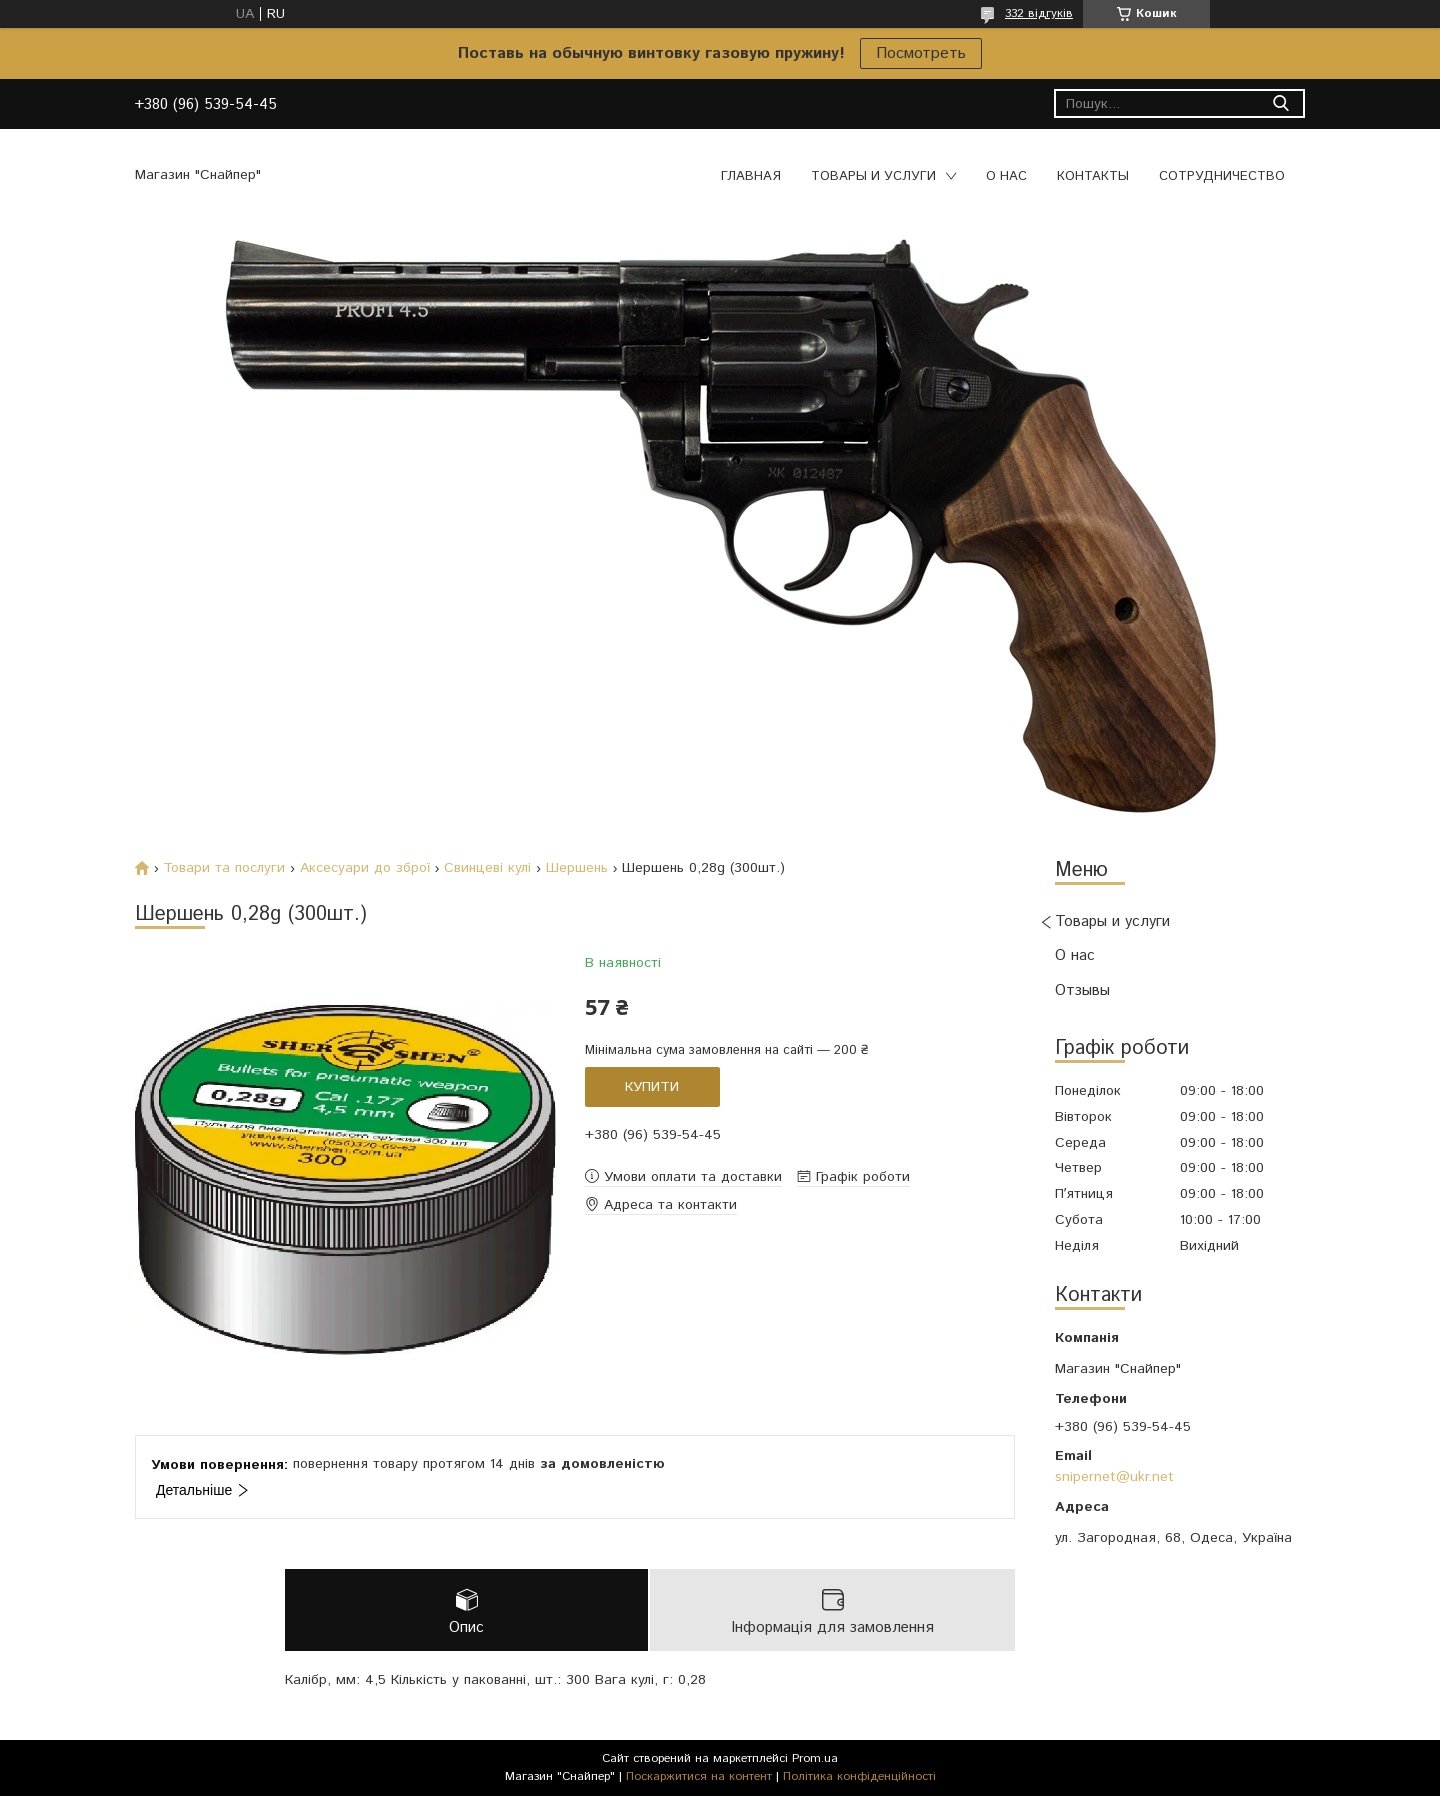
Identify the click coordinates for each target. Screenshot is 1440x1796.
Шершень (577, 868)
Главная (751, 176)
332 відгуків (1039, 13)
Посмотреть (921, 53)
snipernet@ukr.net (1114, 1477)
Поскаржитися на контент (699, 1776)
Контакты (1093, 176)
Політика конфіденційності (859, 1776)
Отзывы (1082, 990)
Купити (652, 1087)
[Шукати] (1280, 103)
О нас (1006, 176)
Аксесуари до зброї (365, 868)
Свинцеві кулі (487, 868)
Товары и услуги (873, 176)
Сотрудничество (1222, 176)
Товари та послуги (224, 868)
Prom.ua (815, 1758)
